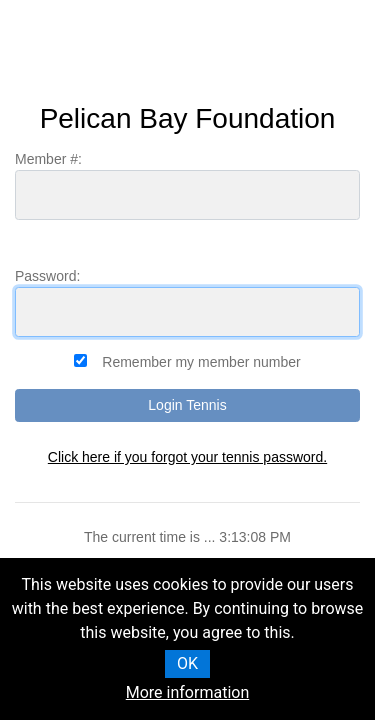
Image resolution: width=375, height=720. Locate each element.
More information (187, 692)
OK (187, 663)
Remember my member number (201, 362)
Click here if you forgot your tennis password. (187, 457)
